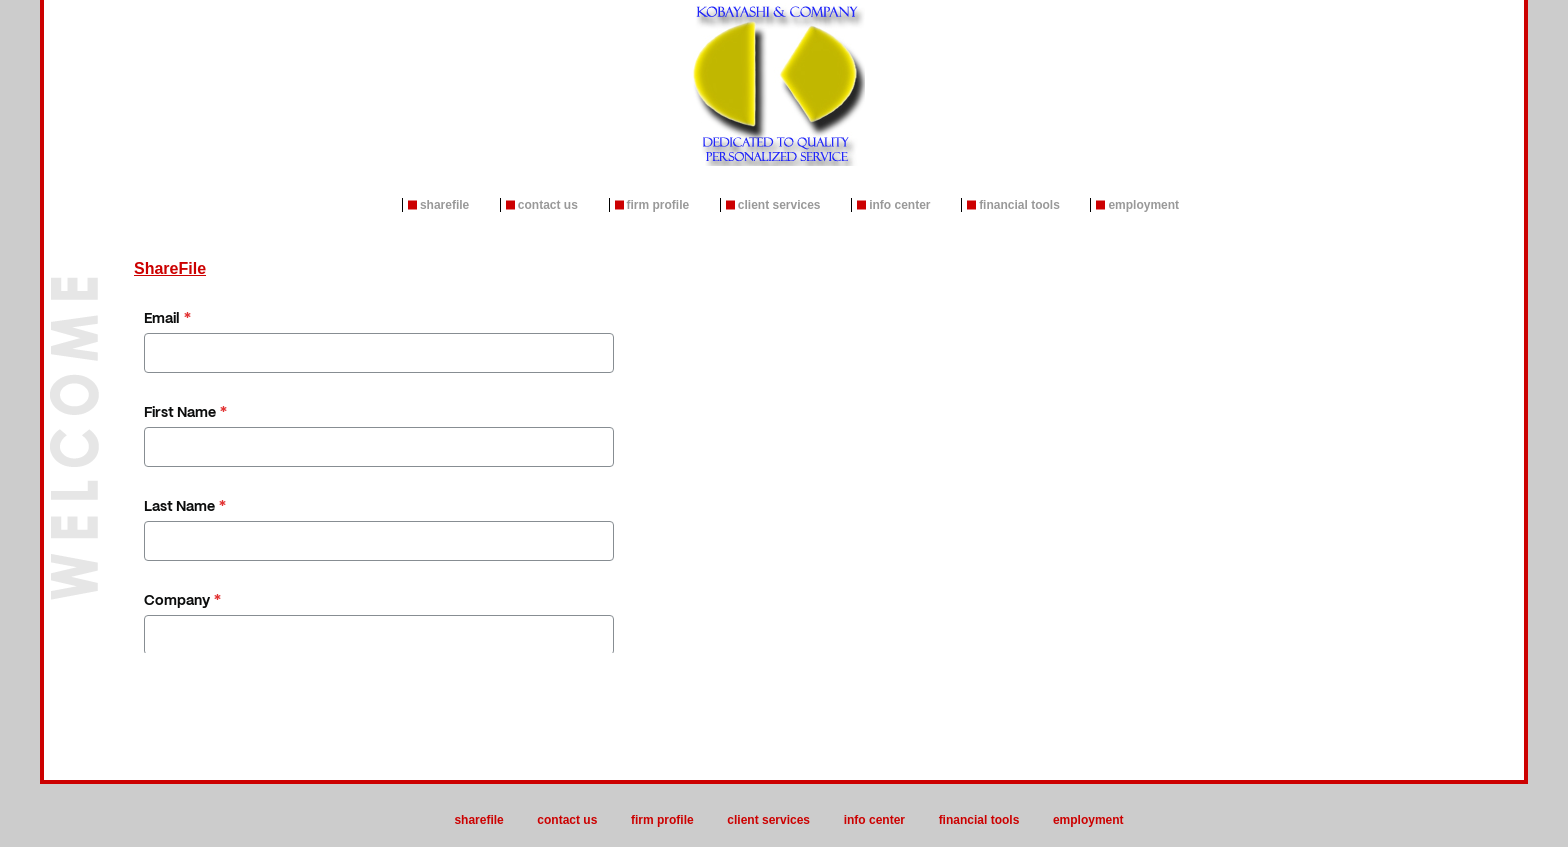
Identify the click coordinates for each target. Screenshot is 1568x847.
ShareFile (444, 205)
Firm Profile (658, 205)
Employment (1143, 205)
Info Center (899, 205)
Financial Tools (1019, 205)
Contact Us (548, 205)
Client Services (779, 205)
